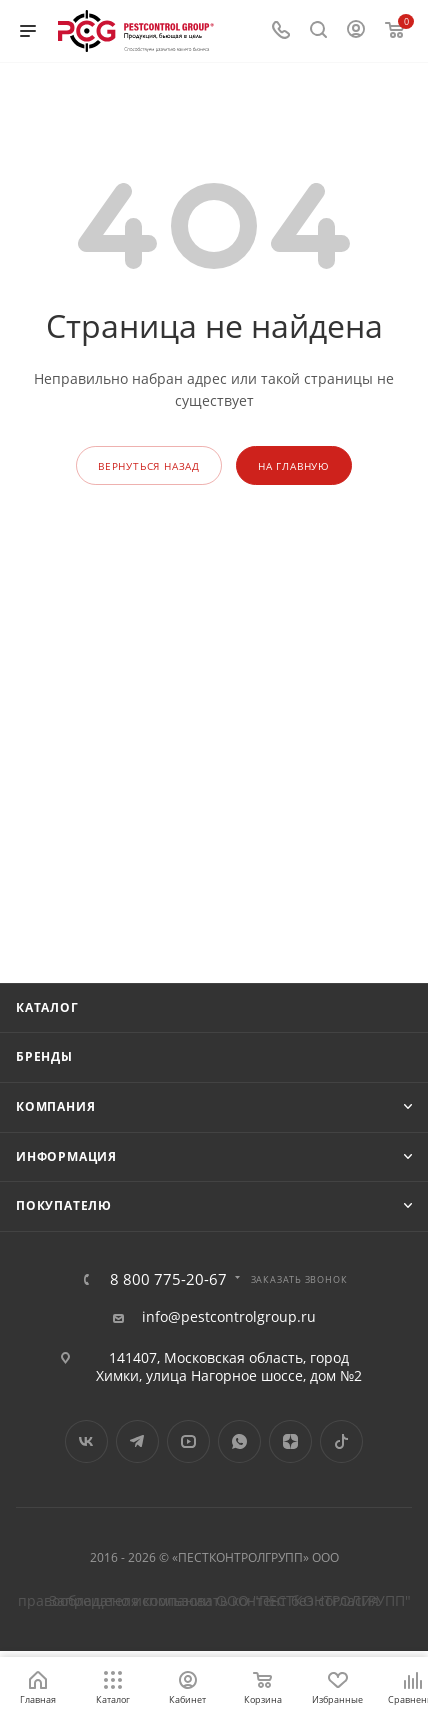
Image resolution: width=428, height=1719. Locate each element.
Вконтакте (86, 1441)
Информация (66, 1156)
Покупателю (64, 1205)
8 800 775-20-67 (168, 1279)
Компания (55, 1106)
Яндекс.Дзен (290, 1441)
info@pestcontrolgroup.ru (229, 1317)
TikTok (341, 1441)
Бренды (44, 1056)
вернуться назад (149, 466)
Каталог (47, 1007)
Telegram (137, 1441)
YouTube (188, 1441)
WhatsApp (239, 1441)
